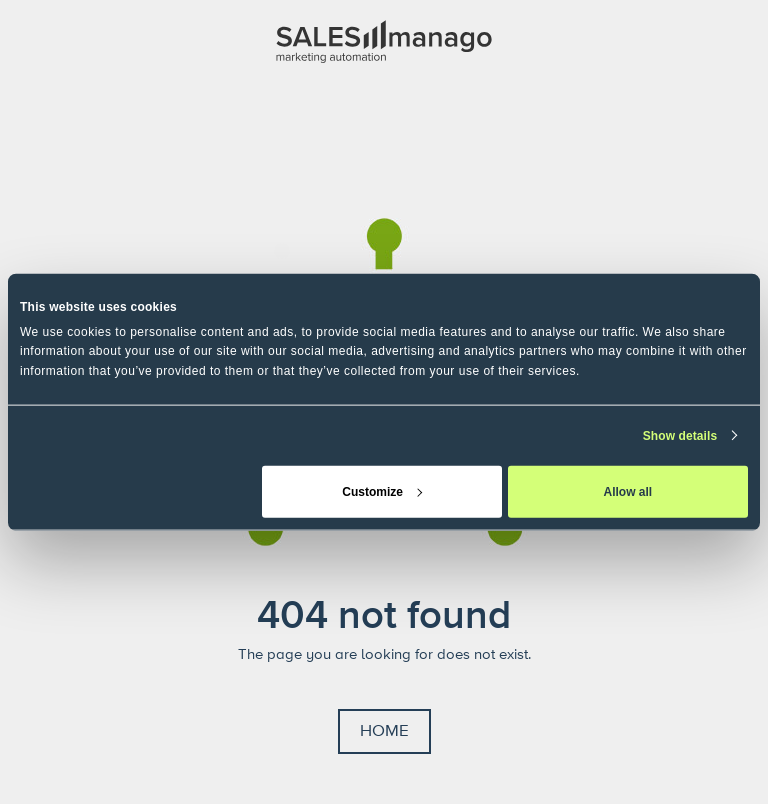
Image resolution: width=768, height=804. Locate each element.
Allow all (628, 491)
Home (384, 731)
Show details (680, 435)
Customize (382, 491)
